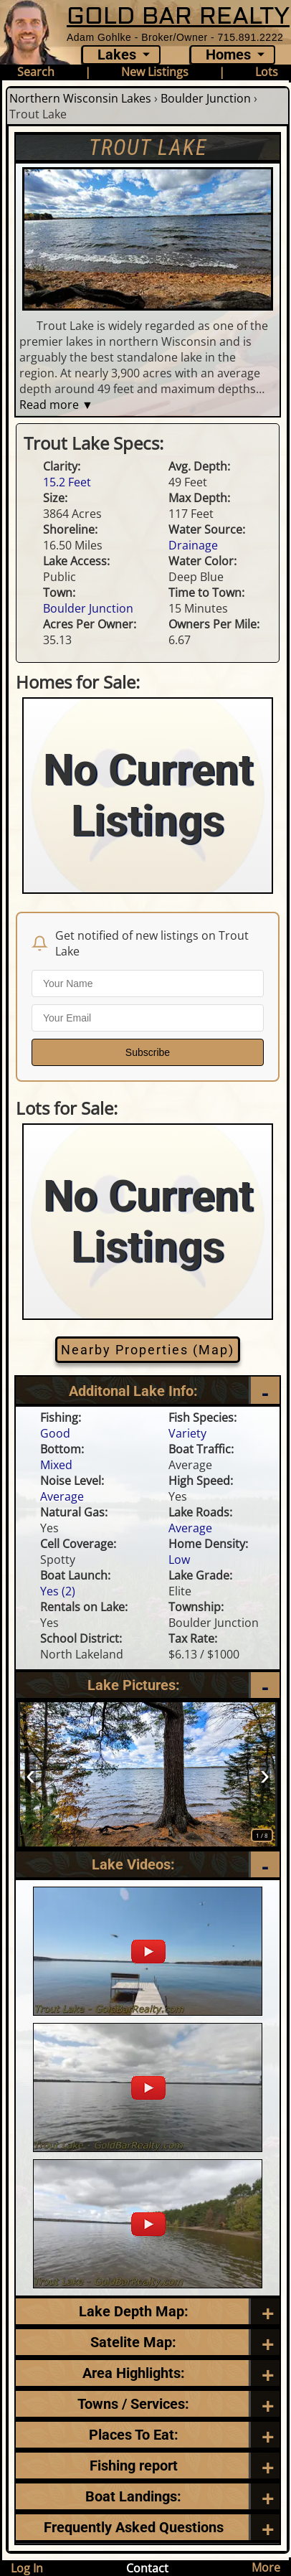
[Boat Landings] (148, 2498)
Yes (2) (57, 1593)
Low (179, 1562)
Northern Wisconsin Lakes (80, 98)
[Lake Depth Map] (148, 2313)
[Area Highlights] (148, 2375)
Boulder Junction (206, 98)
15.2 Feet (67, 482)
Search (35, 72)
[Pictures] (148, 1687)
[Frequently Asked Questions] (148, 2467)
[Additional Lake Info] (148, 1393)
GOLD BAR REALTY (178, 15)
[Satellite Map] (148, 2344)
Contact (147, 2568)
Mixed (56, 1467)
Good (55, 1435)
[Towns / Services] (148, 2406)
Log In (27, 2568)
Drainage (193, 545)
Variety (187, 1435)
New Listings (155, 72)
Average (62, 1498)
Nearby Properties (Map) (147, 1351)
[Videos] (148, 1866)
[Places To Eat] (148, 2436)
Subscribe (147, 1052)
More (266, 2567)
